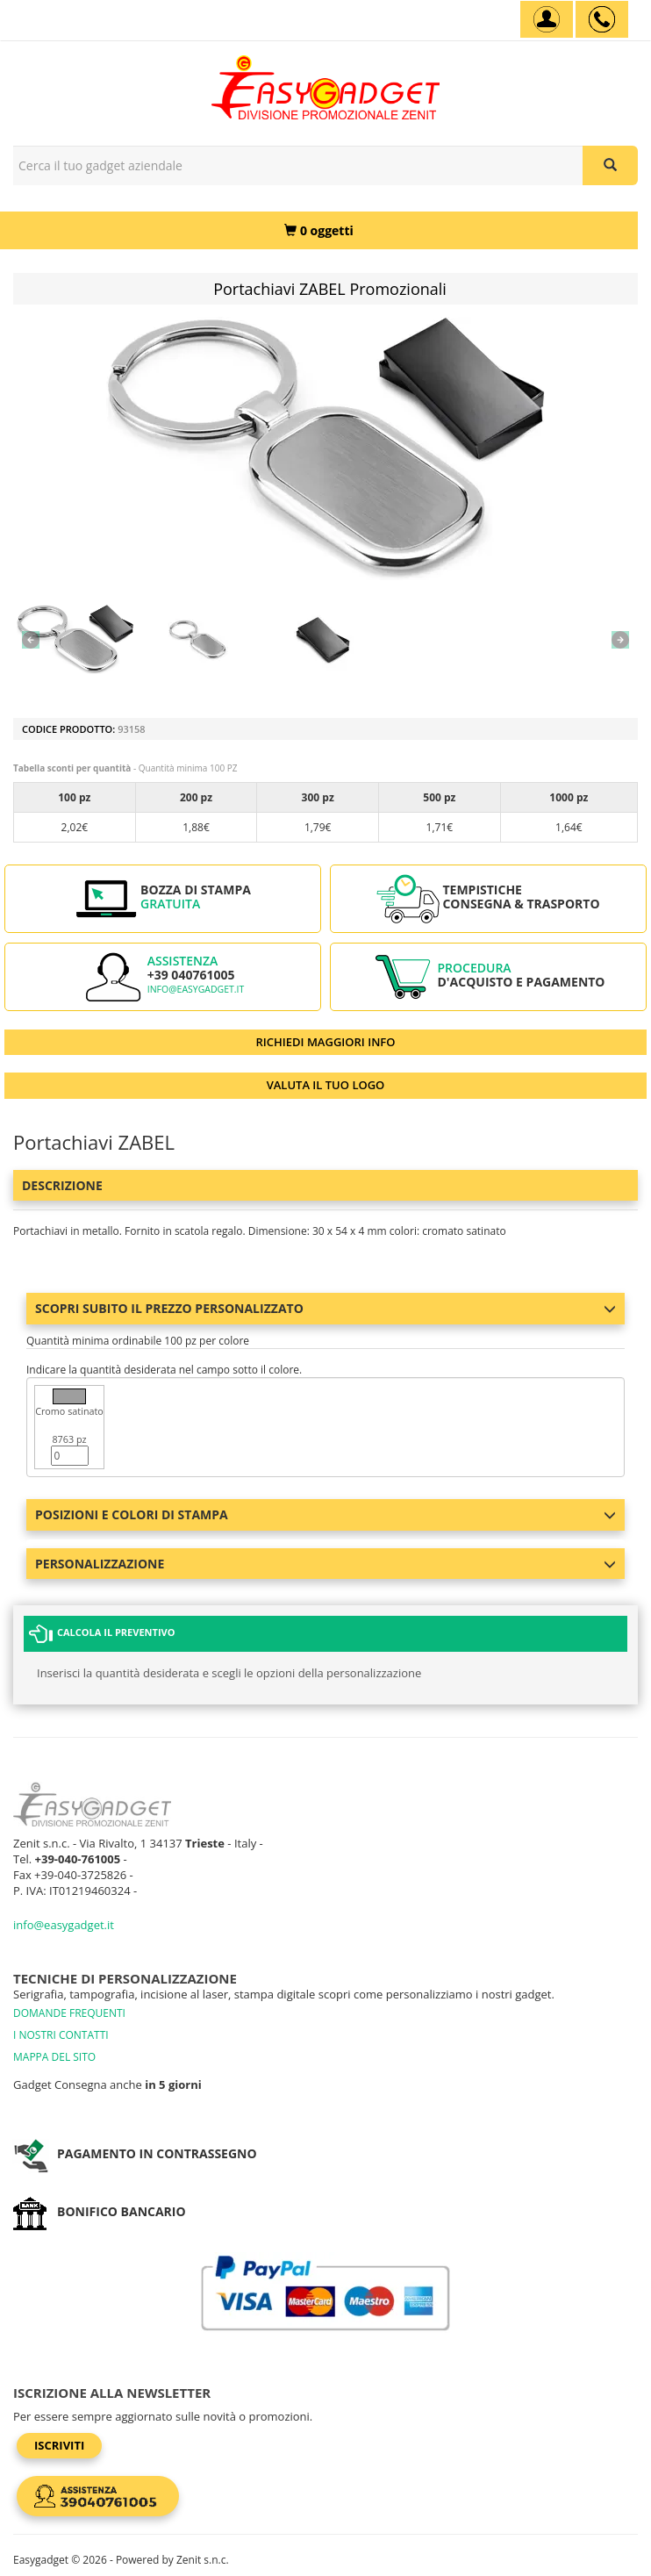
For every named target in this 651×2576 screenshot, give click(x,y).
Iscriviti (59, 2445)
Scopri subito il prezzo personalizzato (325, 1308)
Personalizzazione (325, 1563)
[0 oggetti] (319, 230)
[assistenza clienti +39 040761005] (602, 19)
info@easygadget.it (196, 989)
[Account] (546, 19)
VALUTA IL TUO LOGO (326, 1085)
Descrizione (62, 1185)
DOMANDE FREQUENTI (69, 2013)
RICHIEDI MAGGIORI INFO (326, 1042)
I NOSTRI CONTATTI (61, 2034)
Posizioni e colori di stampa (325, 1514)
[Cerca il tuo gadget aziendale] (610, 165)
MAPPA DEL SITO (54, 2056)
